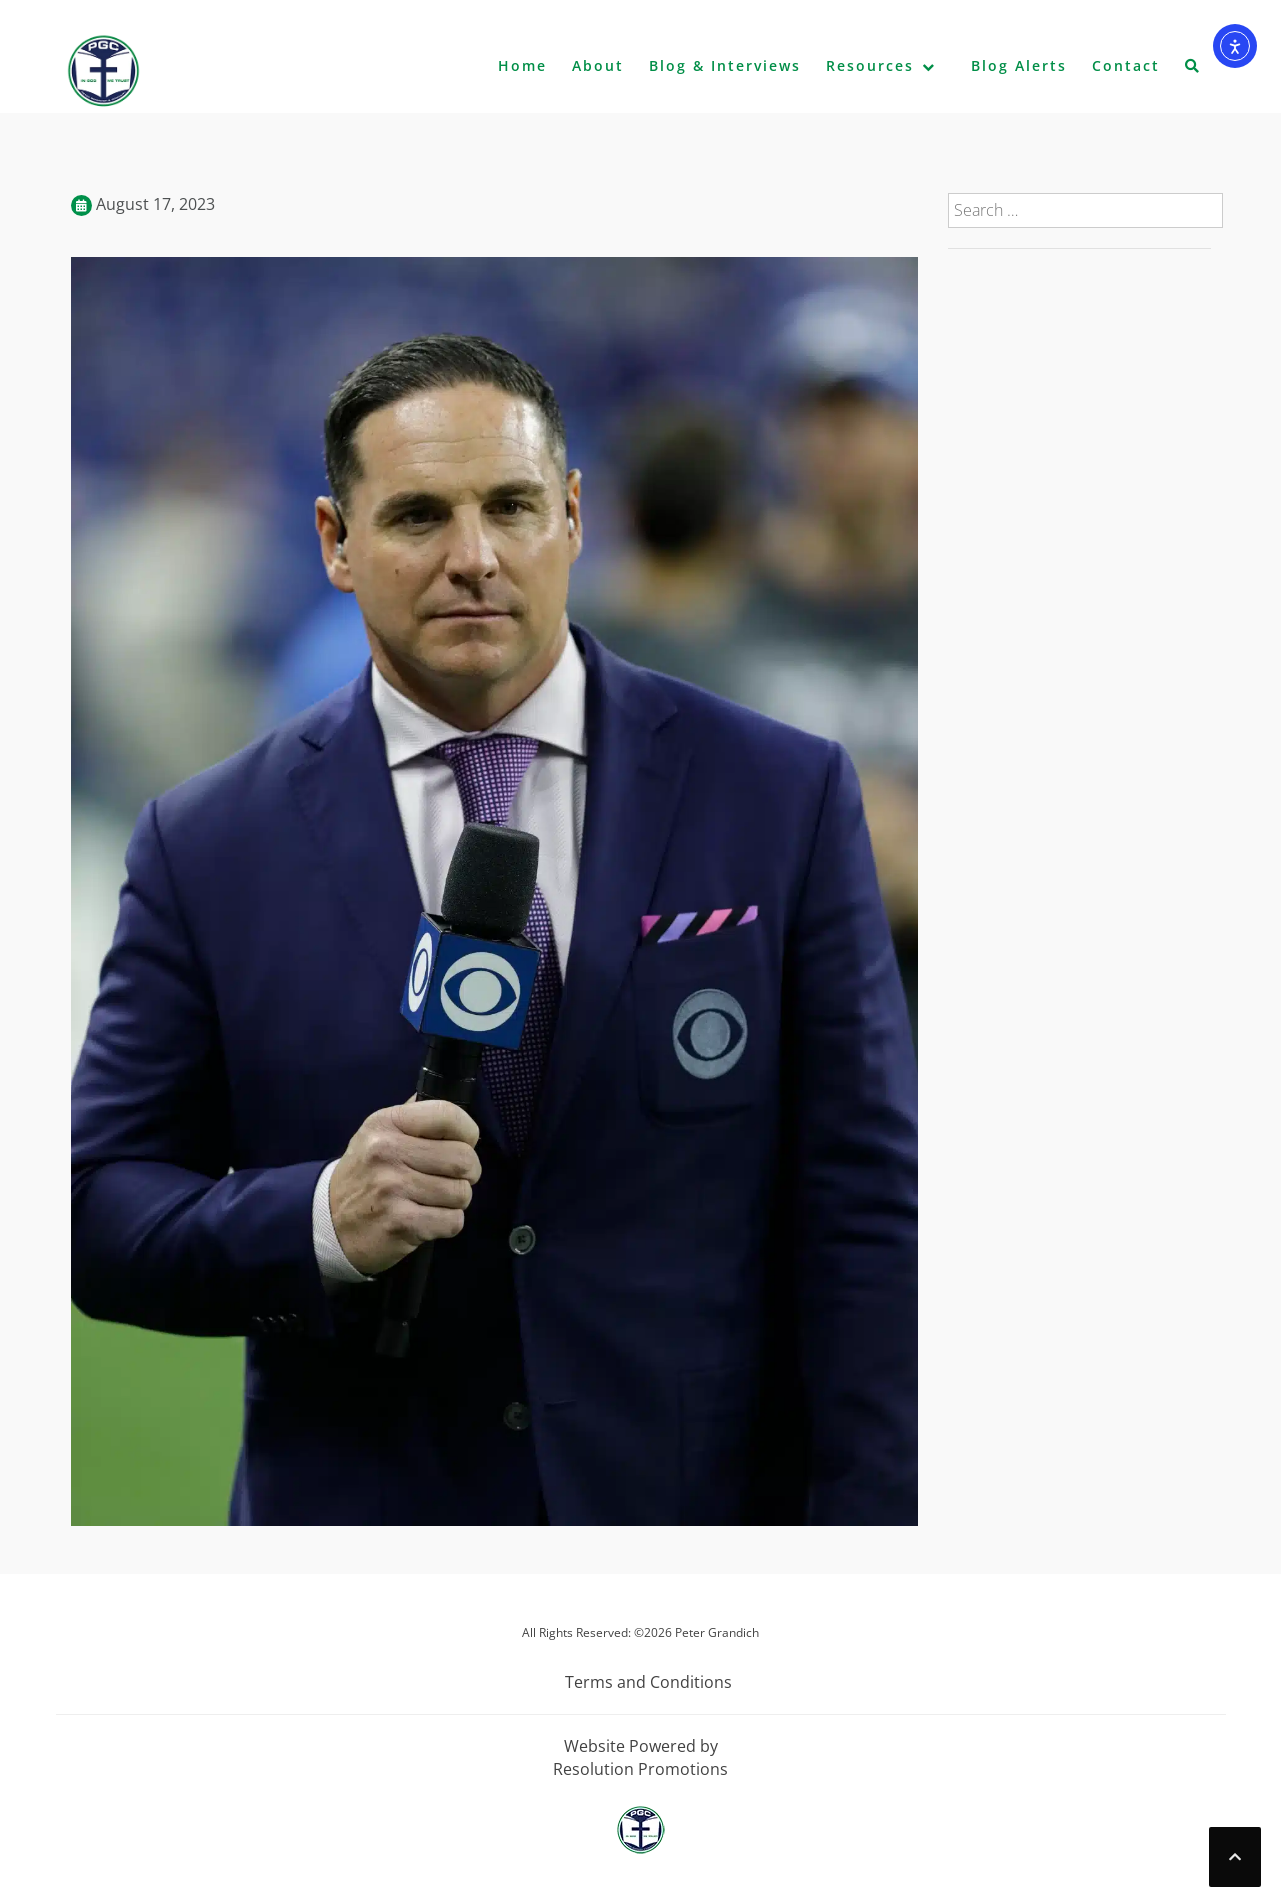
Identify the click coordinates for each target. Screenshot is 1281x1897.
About (598, 65)
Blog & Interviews (725, 65)
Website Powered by (641, 1746)
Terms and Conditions (648, 1682)
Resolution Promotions (640, 1769)
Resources (870, 65)
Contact (1126, 65)
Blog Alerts (1019, 65)
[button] (1193, 70)
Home (522, 65)
